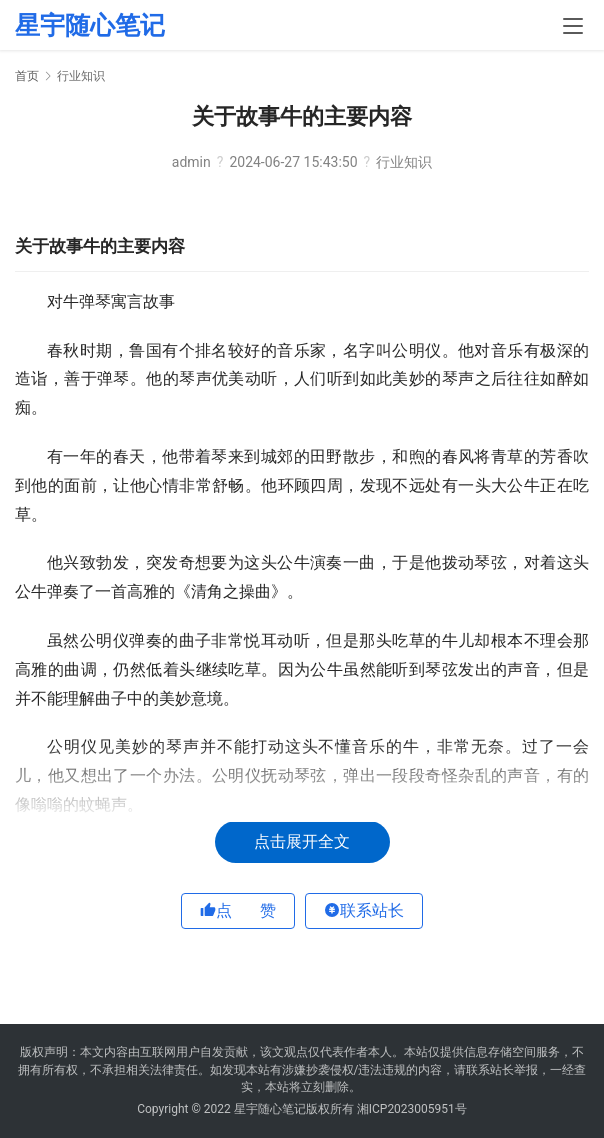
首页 (27, 76)
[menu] (573, 26)
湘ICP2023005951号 (412, 1109)
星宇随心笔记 (90, 25)
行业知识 (404, 162)
